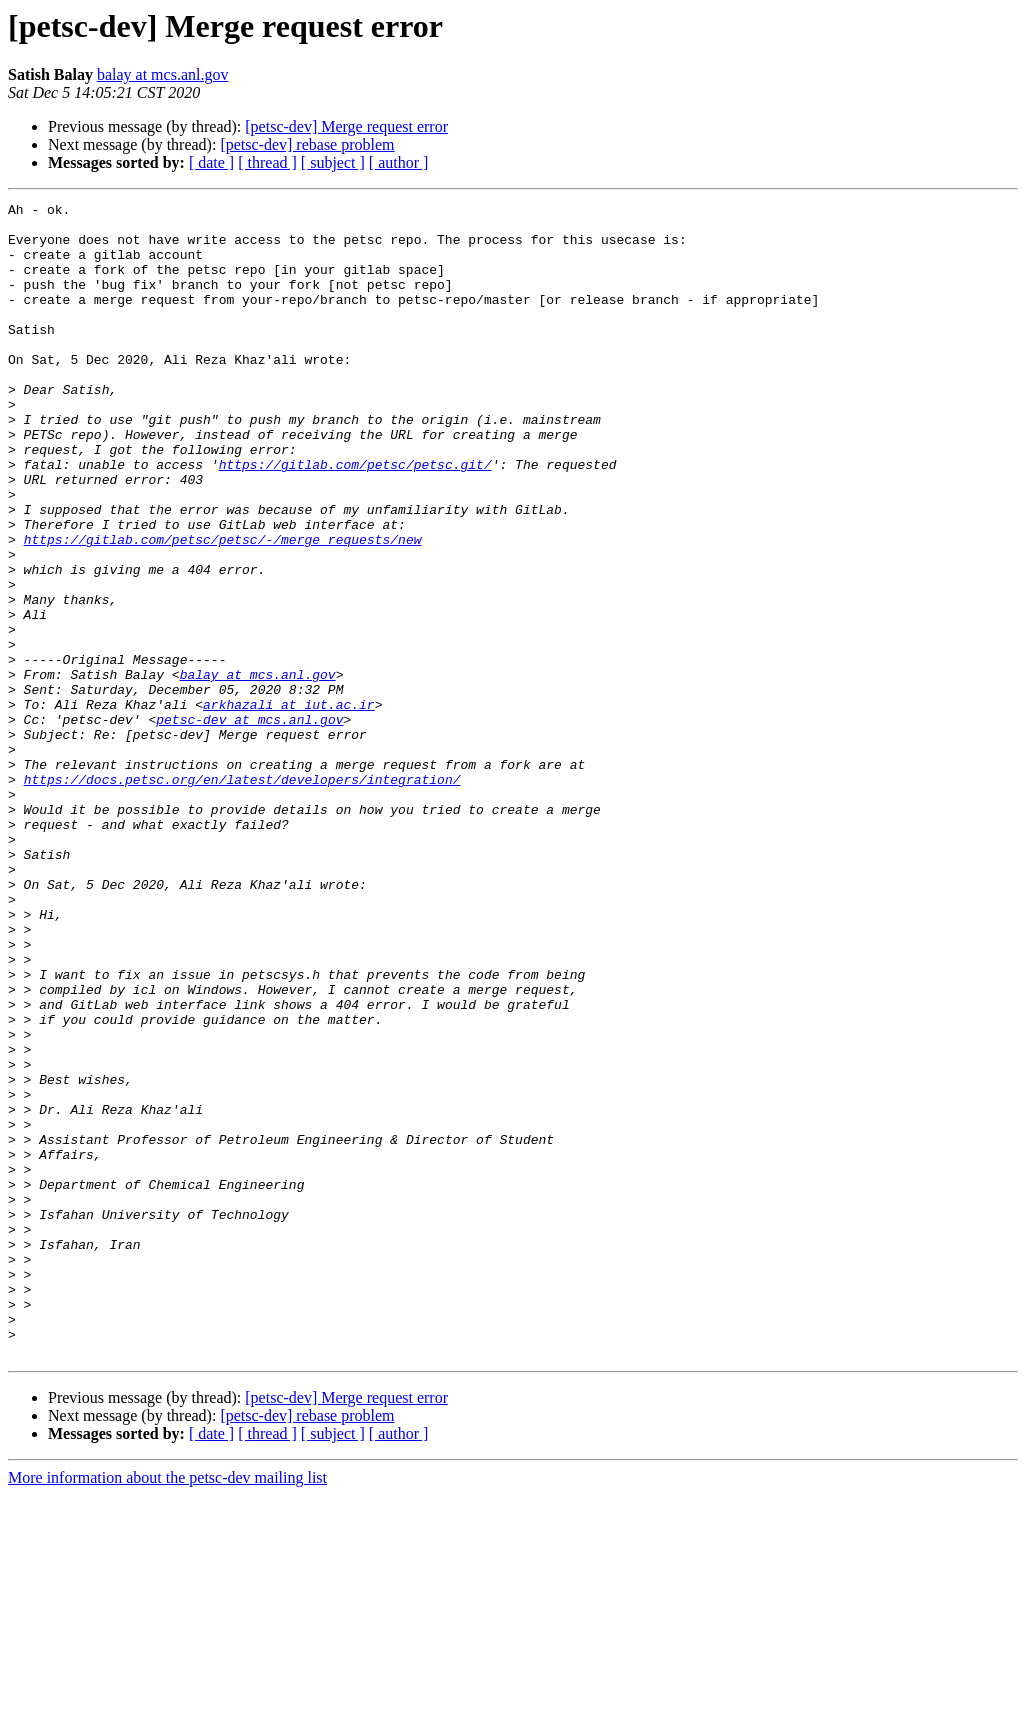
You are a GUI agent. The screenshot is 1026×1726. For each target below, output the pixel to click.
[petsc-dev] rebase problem (307, 144)
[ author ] (399, 162)
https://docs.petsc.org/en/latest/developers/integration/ (242, 896)
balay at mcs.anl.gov (163, 74)
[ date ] (211, 162)
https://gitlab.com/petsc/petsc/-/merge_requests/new (223, 608)
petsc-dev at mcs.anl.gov (249, 824)
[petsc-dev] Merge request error (346, 126)
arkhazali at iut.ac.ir (289, 806)
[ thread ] (267, 162)
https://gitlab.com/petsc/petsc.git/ (355, 518)
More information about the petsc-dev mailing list (167, 1708)
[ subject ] (333, 162)
